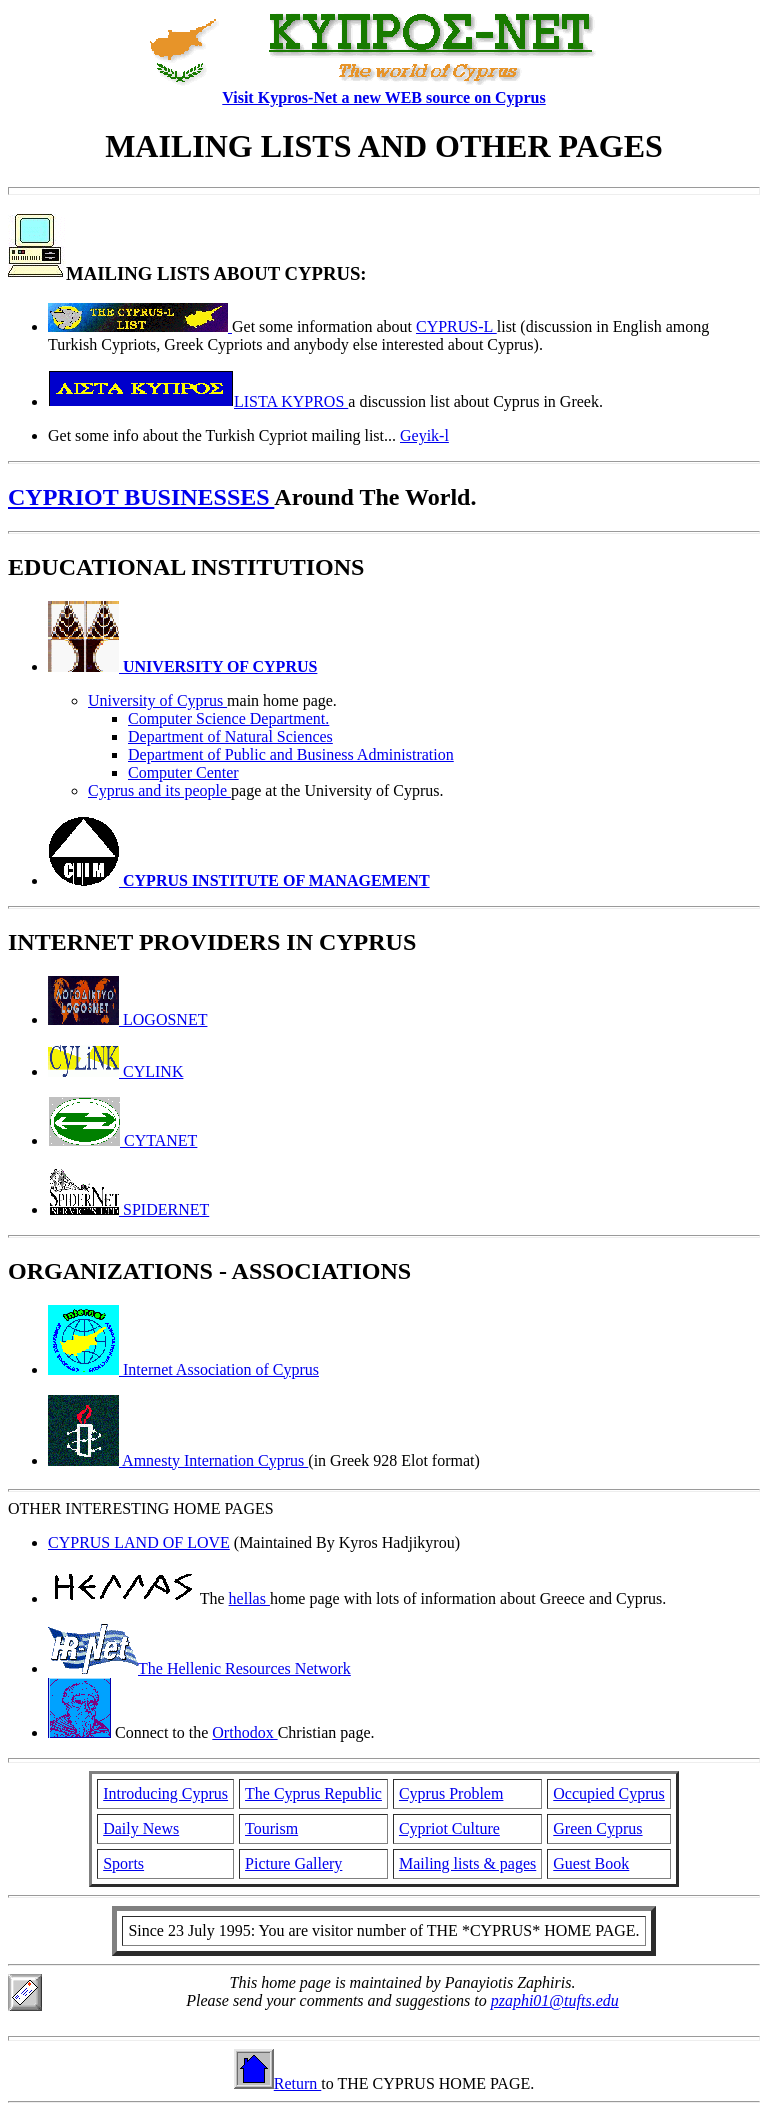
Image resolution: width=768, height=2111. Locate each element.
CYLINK (115, 1071)
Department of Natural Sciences (230, 736)
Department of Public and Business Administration (291, 754)
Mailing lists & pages (467, 1863)
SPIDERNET (128, 1209)
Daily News (141, 1828)
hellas (249, 1598)
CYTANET (122, 1140)
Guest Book (591, 1863)
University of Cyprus (157, 700)
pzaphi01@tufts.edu (555, 2000)
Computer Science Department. (228, 718)
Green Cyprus (597, 1828)
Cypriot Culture (449, 1828)
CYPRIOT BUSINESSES (141, 497)
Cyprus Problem (451, 1793)
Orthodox (244, 1732)
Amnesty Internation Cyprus (178, 1460)
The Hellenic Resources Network (199, 1668)
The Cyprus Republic (313, 1793)
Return (278, 2083)
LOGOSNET (127, 1019)
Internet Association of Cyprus (183, 1369)
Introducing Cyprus (165, 1793)
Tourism (271, 1828)
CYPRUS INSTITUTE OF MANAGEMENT (239, 880)
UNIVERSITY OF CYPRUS (182, 666)
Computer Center (183, 772)
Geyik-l (424, 435)
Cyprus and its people (159, 790)
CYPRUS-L (456, 326)
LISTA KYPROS (198, 401)
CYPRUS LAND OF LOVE (139, 1542)
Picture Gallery (293, 1863)
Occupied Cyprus (609, 1793)
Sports (123, 1863)
